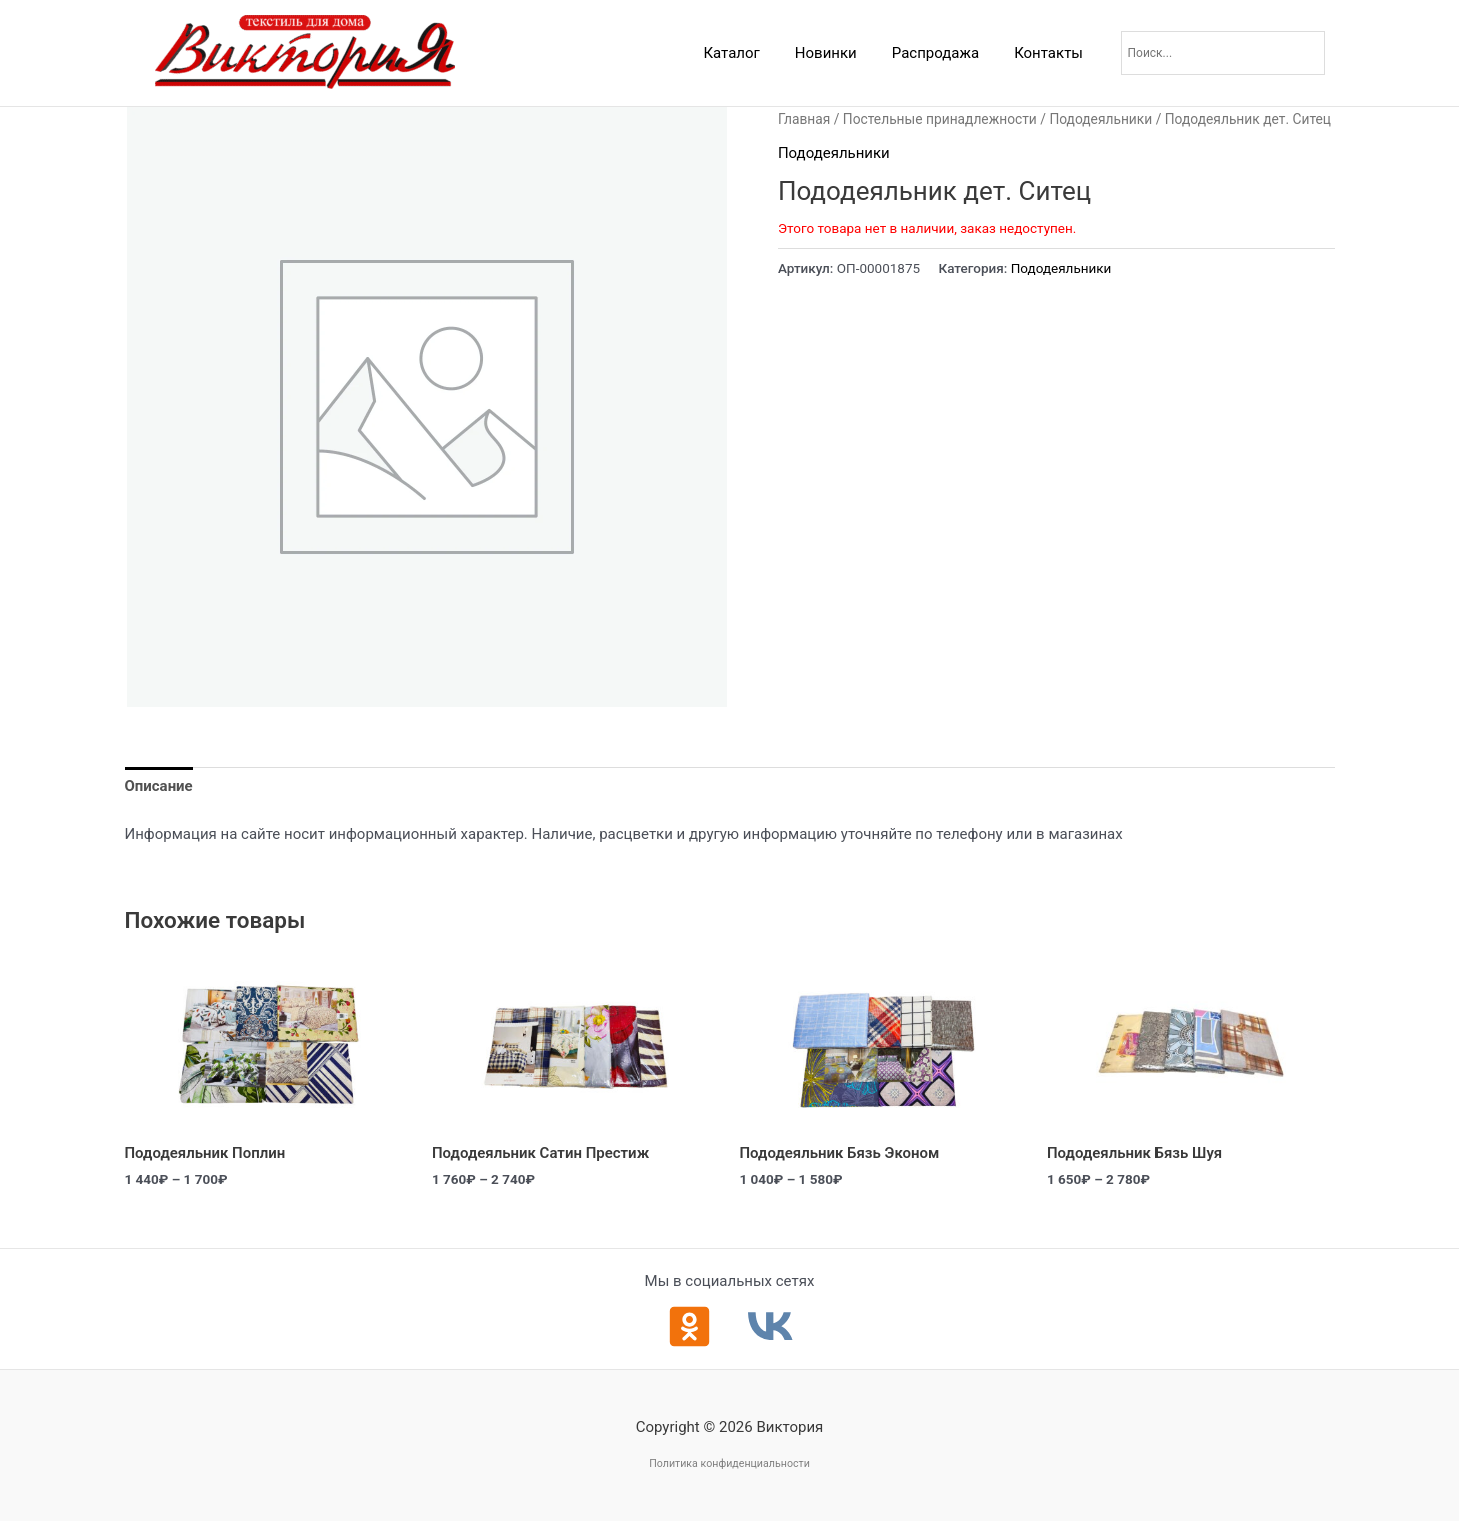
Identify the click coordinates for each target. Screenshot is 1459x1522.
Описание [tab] (159, 787)
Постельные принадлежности (940, 119)
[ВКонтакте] (770, 1326)
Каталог (749, 53)
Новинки (838, 53)
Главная (804, 119)
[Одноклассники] (689, 1326)
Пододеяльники (1101, 119)
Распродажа (942, 53)
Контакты (1051, 53)
